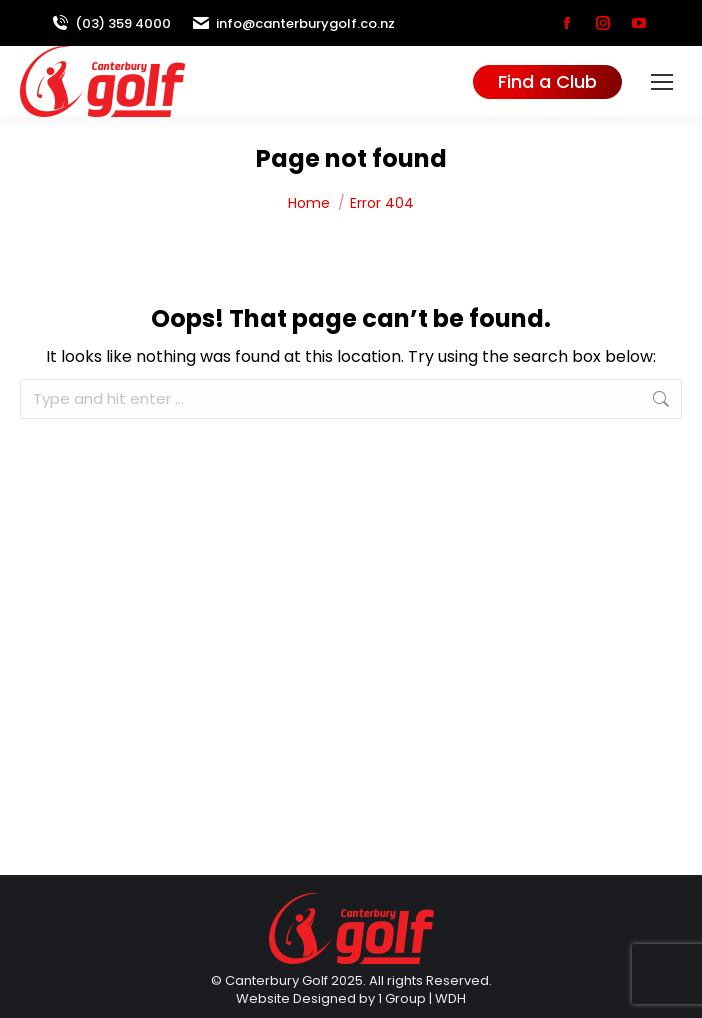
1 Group (402, 998)
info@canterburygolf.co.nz (293, 23)
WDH (450, 998)
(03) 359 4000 (110, 23)
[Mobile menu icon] (662, 82)
